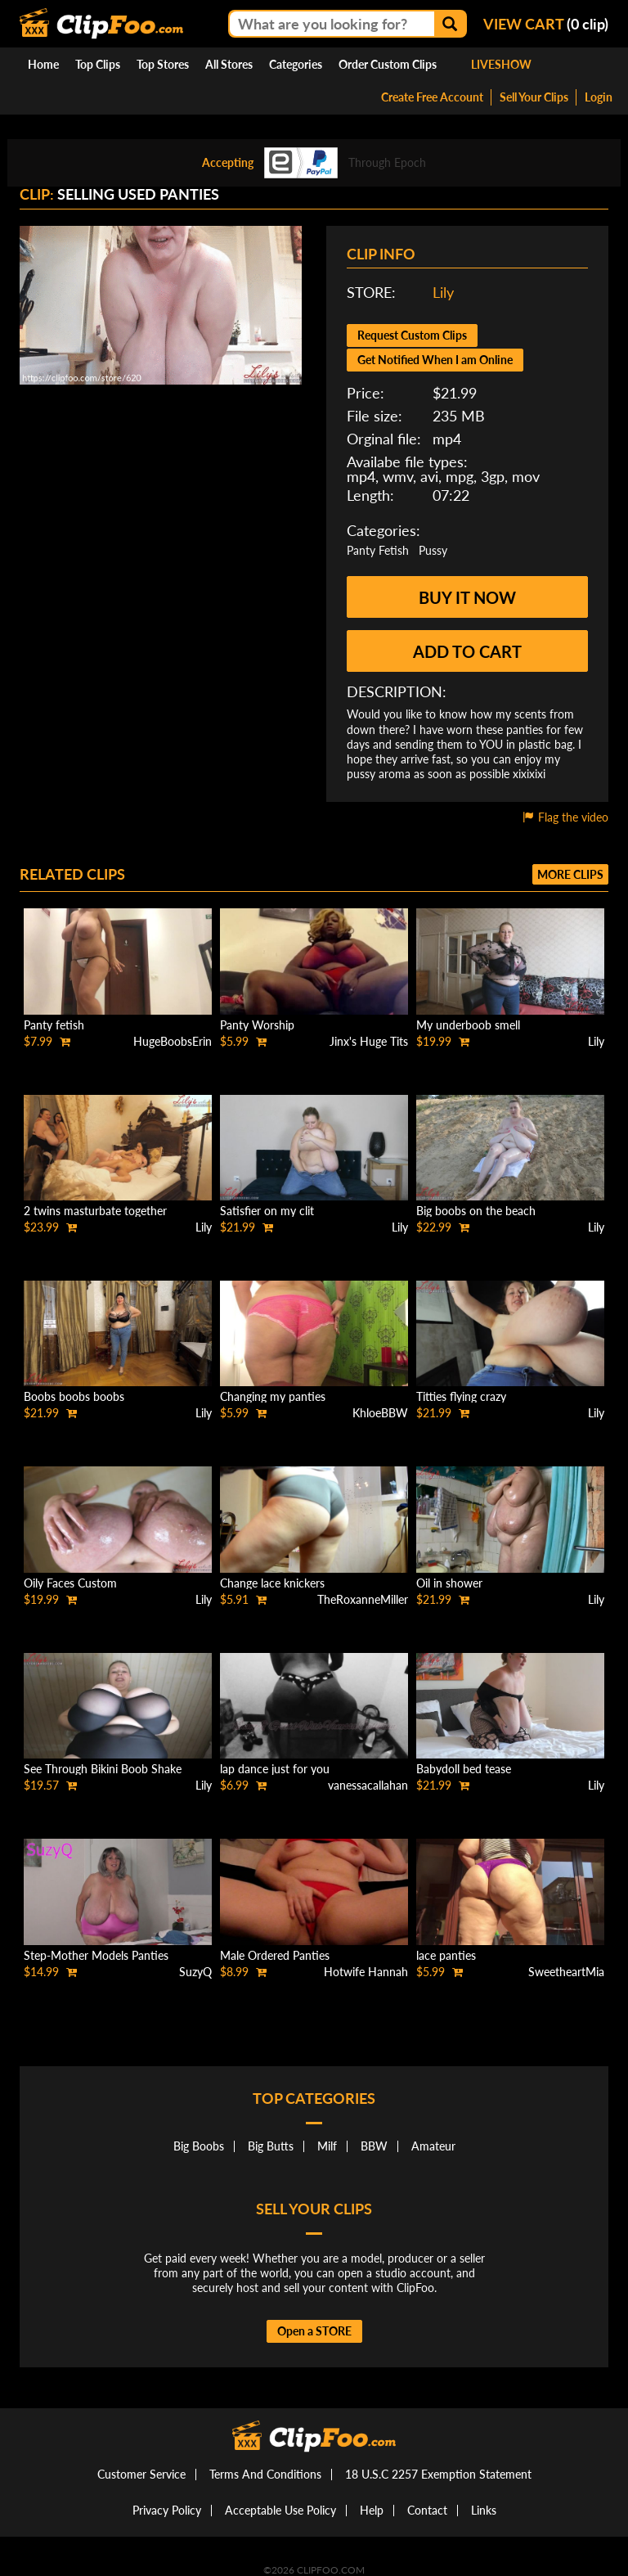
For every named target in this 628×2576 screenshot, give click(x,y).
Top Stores (163, 64)
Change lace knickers (272, 1583)
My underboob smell (468, 1025)
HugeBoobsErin (172, 1041)
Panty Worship (257, 1025)
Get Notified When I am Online (435, 360)
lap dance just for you (275, 1769)
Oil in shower (449, 1583)
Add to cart (467, 651)
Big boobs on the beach (476, 1211)
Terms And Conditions (265, 2474)
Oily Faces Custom (70, 1583)
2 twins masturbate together (95, 1211)
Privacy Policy (166, 2510)
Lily (443, 292)
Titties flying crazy (461, 1396)
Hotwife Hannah (366, 1972)
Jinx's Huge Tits (369, 1041)
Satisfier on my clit (267, 1211)
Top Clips (97, 64)
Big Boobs (198, 2146)
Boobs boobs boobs (74, 1396)
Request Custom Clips (412, 335)
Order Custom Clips (388, 64)
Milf (327, 2146)
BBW (374, 2146)
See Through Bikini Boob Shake (103, 1769)
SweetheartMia (566, 1972)
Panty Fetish (378, 550)
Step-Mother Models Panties (96, 1955)
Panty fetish (54, 1025)
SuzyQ (195, 1972)
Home (43, 64)
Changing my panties (272, 1396)
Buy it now (467, 597)
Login (598, 97)
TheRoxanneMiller (362, 1599)
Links (483, 2510)
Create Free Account (432, 97)
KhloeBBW (380, 1413)
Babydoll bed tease (463, 1769)
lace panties (446, 1955)
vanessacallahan (368, 1785)
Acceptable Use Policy (280, 2510)
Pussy (433, 550)
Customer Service (141, 2474)
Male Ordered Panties (275, 1955)
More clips (570, 874)
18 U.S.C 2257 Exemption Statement (438, 2474)
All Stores (229, 64)
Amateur (433, 2146)
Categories (295, 64)
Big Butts (271, 2146)
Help (372, 2510)
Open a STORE (314, 2331)
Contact (427, 2510)
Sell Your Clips (534, 97)
